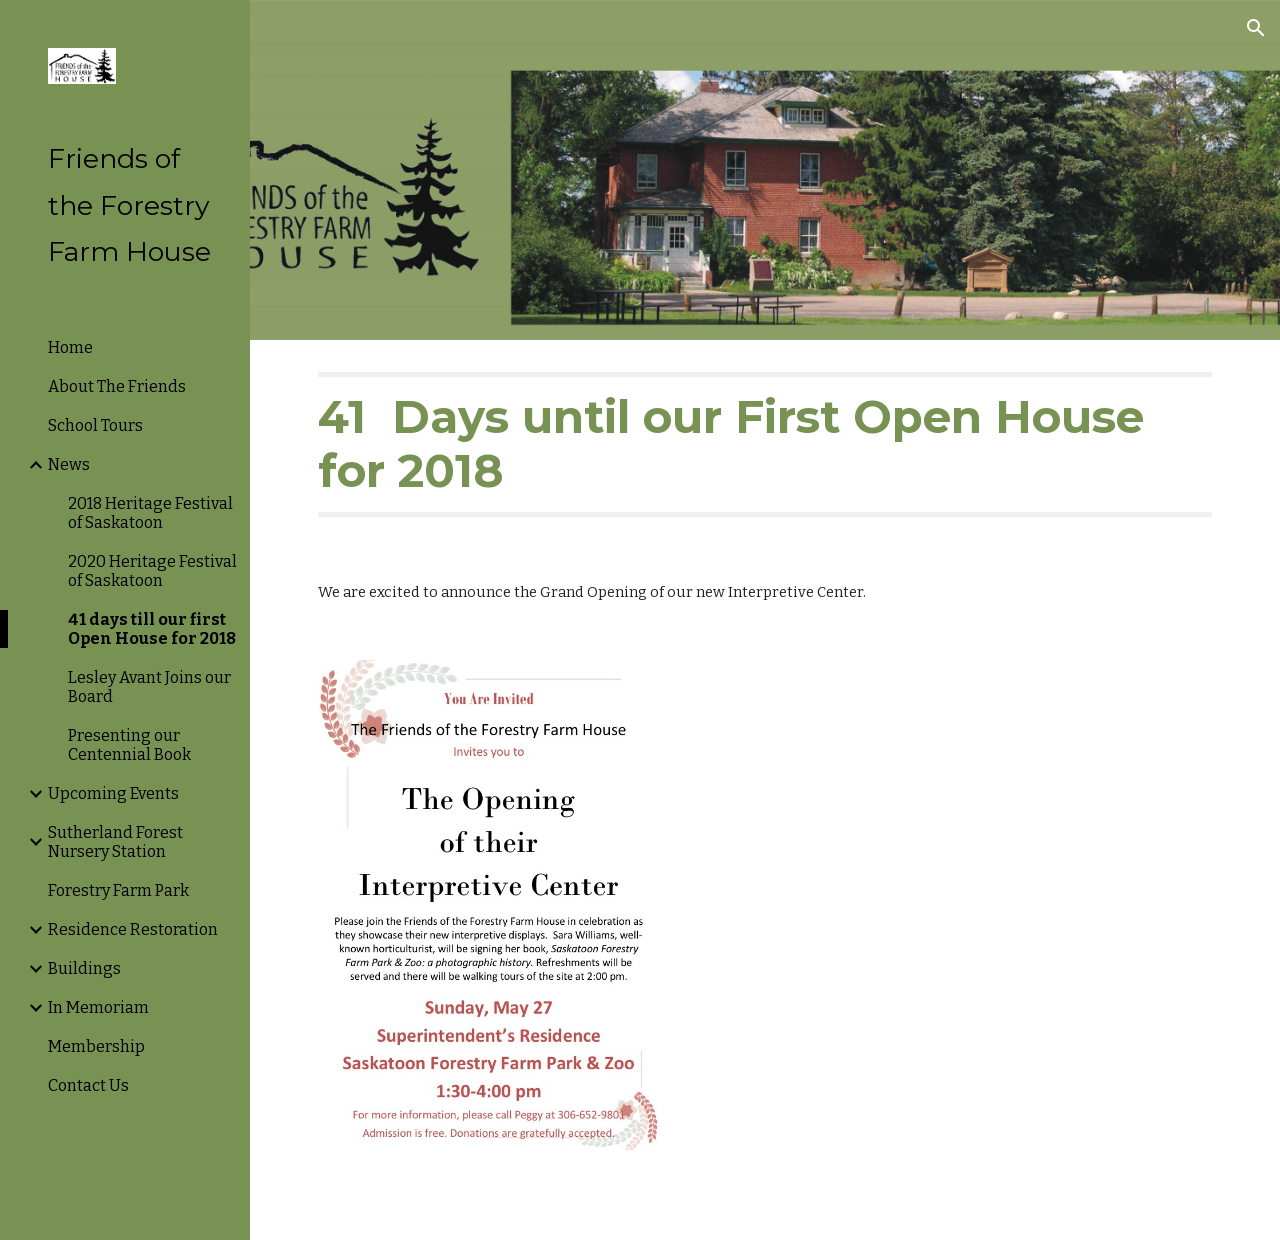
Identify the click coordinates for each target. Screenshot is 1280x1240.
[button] (1256, 28)
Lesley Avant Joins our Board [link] (149, 687)
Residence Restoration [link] (133, 929)
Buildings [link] (84, 968)
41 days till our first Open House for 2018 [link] (152, 629)
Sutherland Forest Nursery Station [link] (115, 842)
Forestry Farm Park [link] (118, 890)
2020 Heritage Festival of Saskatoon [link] (152, 571)
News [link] (69, 464)
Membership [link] (96, 1046)
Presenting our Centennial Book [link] (129, 745)
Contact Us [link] (88, 1085)
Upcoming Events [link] (113, 793)
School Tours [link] (95, 425)
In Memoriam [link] (98, 1007)
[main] (765, 444)
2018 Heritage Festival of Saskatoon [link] (150, 513)
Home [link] (70, 347)
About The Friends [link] (117, 386)
